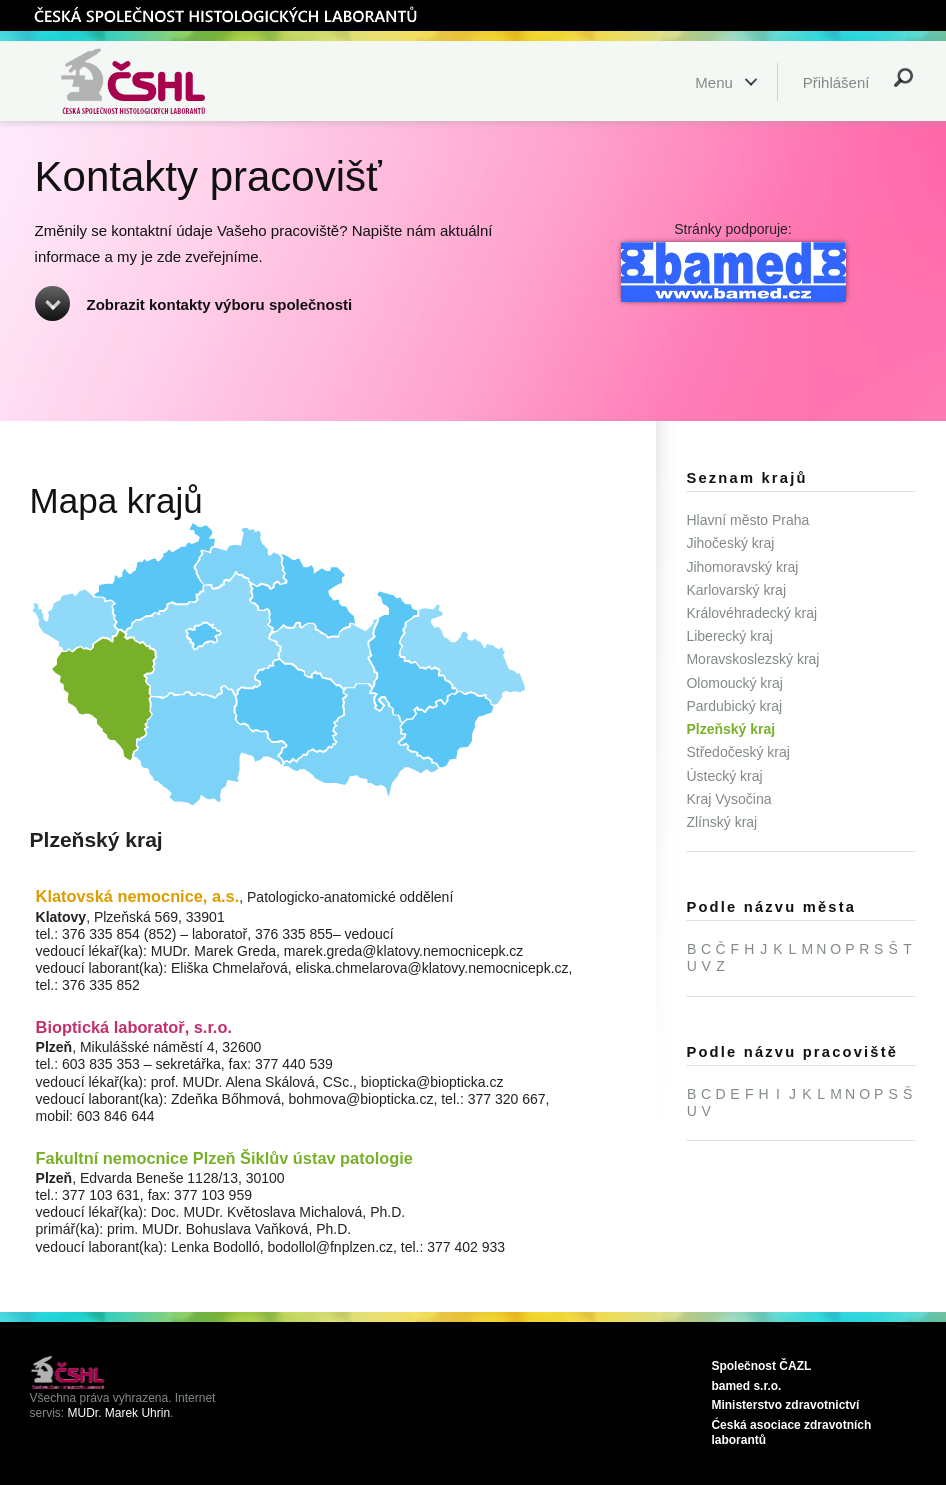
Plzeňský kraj (730, 729)
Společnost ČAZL (761, 1366)
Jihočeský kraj (730, 543)
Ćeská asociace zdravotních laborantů (791, 1432)
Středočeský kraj (737, 752)
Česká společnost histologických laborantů (158, 81)
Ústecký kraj (724, 776)
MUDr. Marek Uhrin (119, 1413)
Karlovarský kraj (736, 590)
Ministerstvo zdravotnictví (785, 1405)
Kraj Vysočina (728, 799)
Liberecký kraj (729, 636)
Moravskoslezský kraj (752, 659)
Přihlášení (836, 82)
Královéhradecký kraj (751, 613)
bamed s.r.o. (746, 1386)
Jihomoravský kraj (742, 567)
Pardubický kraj (734, 706)
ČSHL (225, 15)
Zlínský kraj (721, 822)
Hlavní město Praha (747, 520)
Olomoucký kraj (734, 683)
